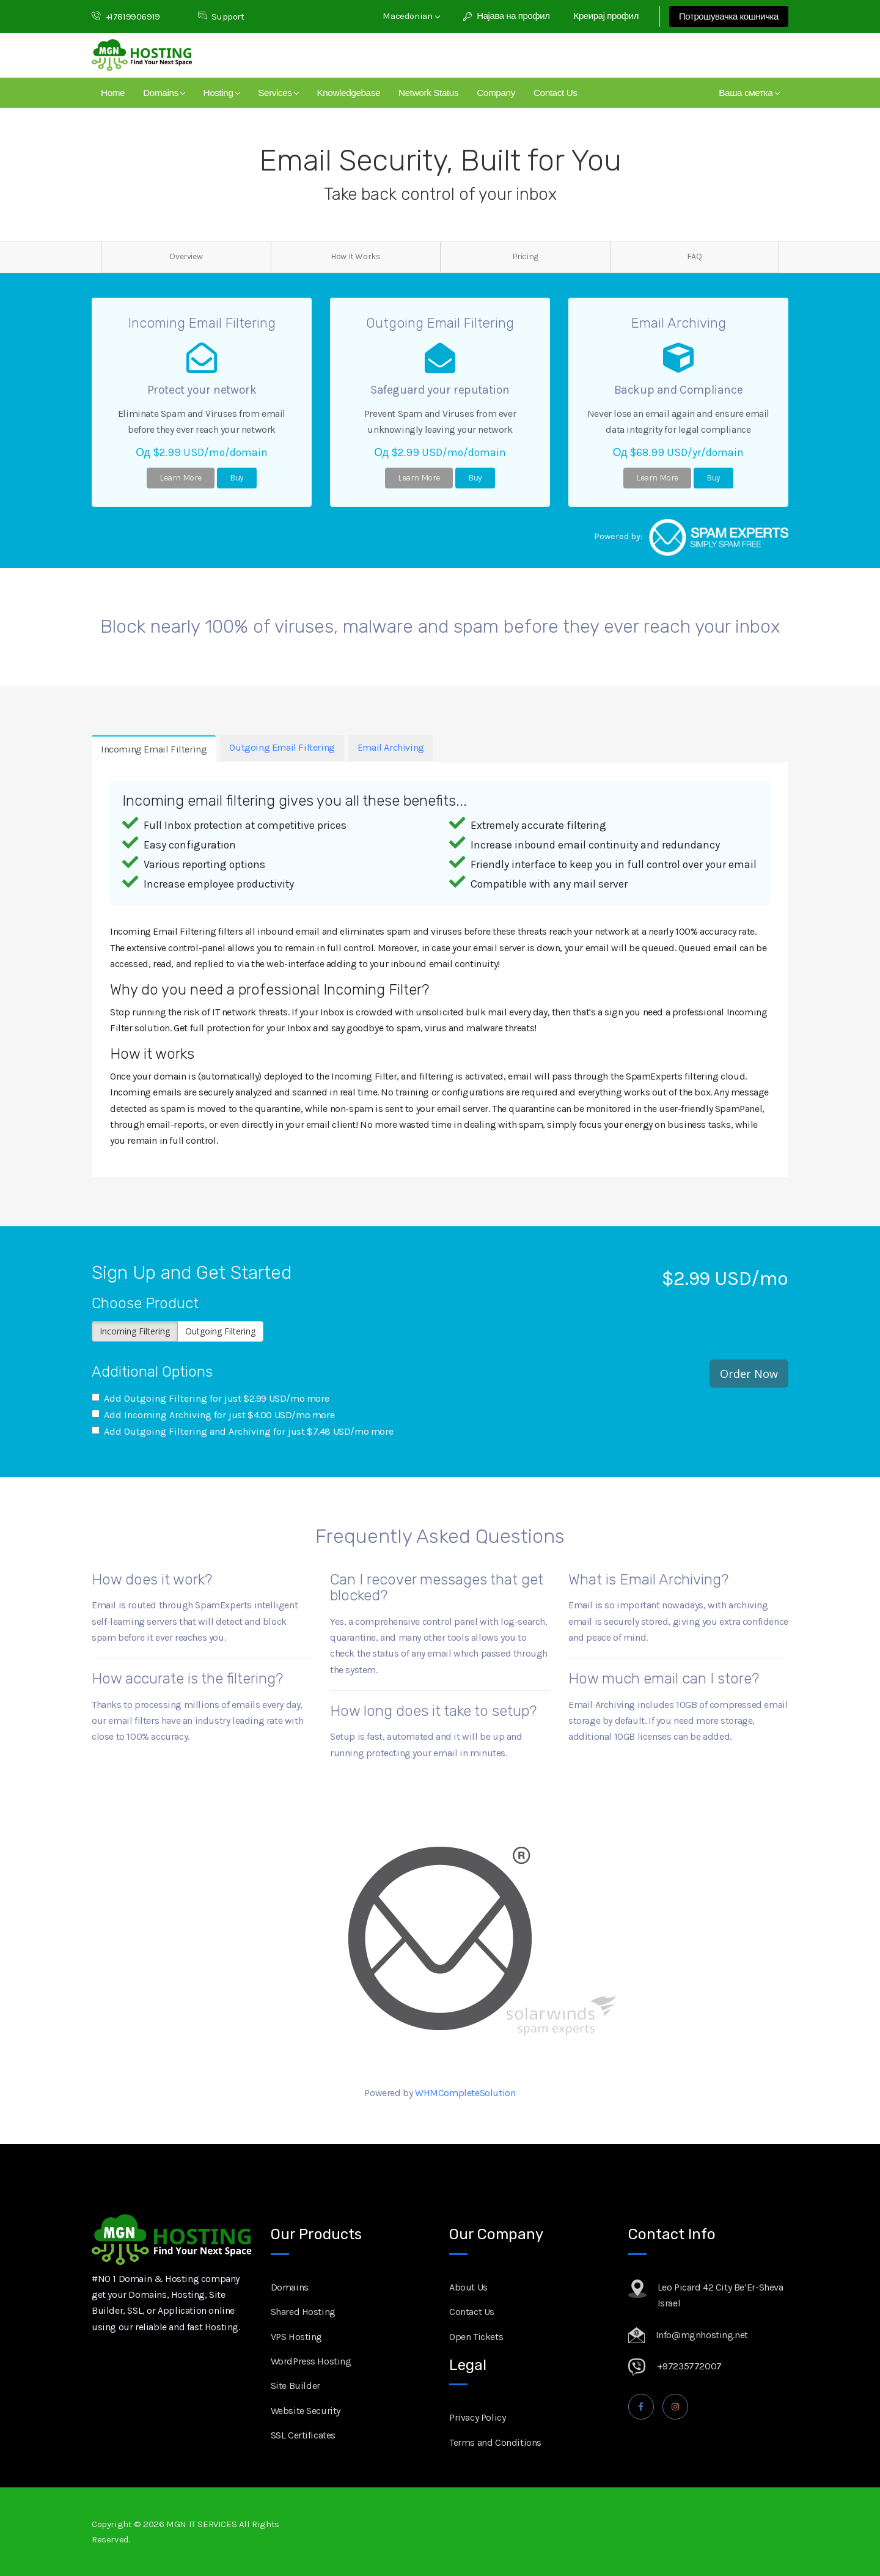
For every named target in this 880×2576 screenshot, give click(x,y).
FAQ (694, 256)
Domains (164, 92)
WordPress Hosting (311, 2361)
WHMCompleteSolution (465, 2093)
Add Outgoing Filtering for (210, 1398)
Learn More (181, 478)
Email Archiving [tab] (391, 747)
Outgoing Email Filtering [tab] (281, 747)
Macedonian (411, 15)
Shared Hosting (303, 2311)
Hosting (221, 92)
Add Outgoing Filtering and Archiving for (242, 1431)
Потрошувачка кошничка (729, 16)
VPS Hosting (297, 2336)
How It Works (355, 256)
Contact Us (556, 92)
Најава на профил (506, 15)
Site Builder (295, 2385)
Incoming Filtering (135, 1331)
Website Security (306, 2410)
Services (278, 92)
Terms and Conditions (495, 2442)
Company (496, 92)
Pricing (525, 256)
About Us (468, 2287)
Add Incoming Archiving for (213, 1415)
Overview (185, 256)
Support (221, 16)
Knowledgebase (348, 92)
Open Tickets (476, 2336)
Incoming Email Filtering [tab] (154, 749)
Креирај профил (606, 15)
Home (113, 92)
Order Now (749, 1373)
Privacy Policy (477, 2417)
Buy (237, 478)
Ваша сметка (749, 92)
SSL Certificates (303, 2435)
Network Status (428, 92)
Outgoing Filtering (220, 1331)
